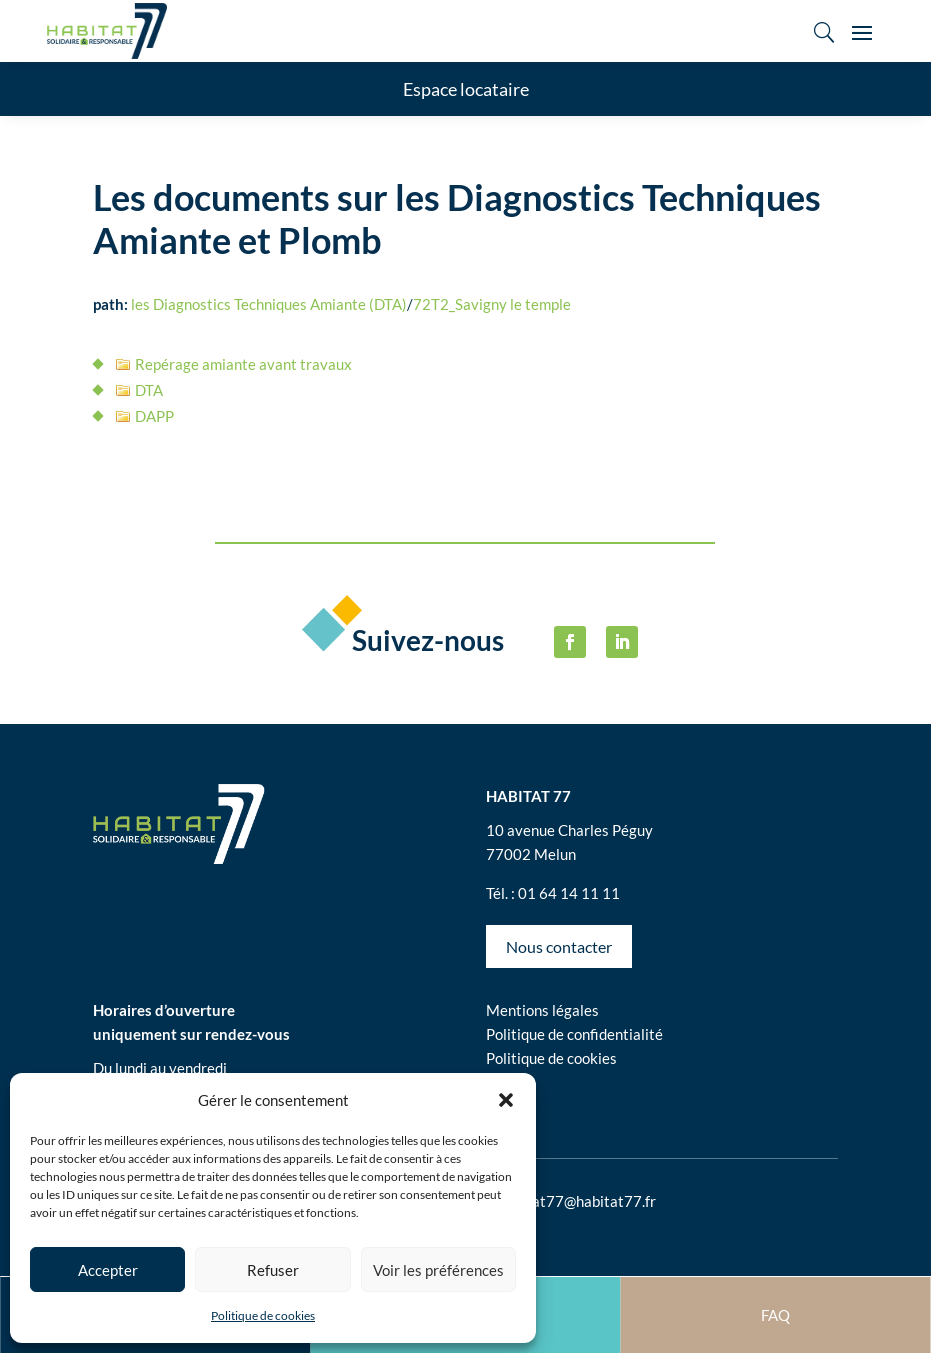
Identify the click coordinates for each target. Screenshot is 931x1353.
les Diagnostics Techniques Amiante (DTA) (269, 304)
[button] (506, 1100)
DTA (149, 390)
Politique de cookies (263, 1315)
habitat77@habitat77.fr (577, 1201)
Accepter (108, 1270)
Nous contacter (559, 946)
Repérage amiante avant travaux (243, 364)
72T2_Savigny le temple (492, 304)
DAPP (154, 416)
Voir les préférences (438, 1270)
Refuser (273, 1270)
